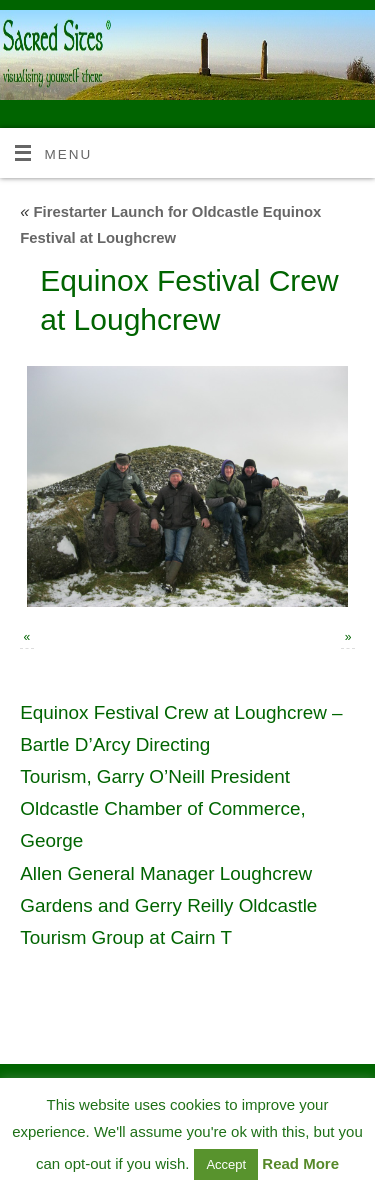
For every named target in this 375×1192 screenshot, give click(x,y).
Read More (300, 1163)
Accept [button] (226, 1164)
